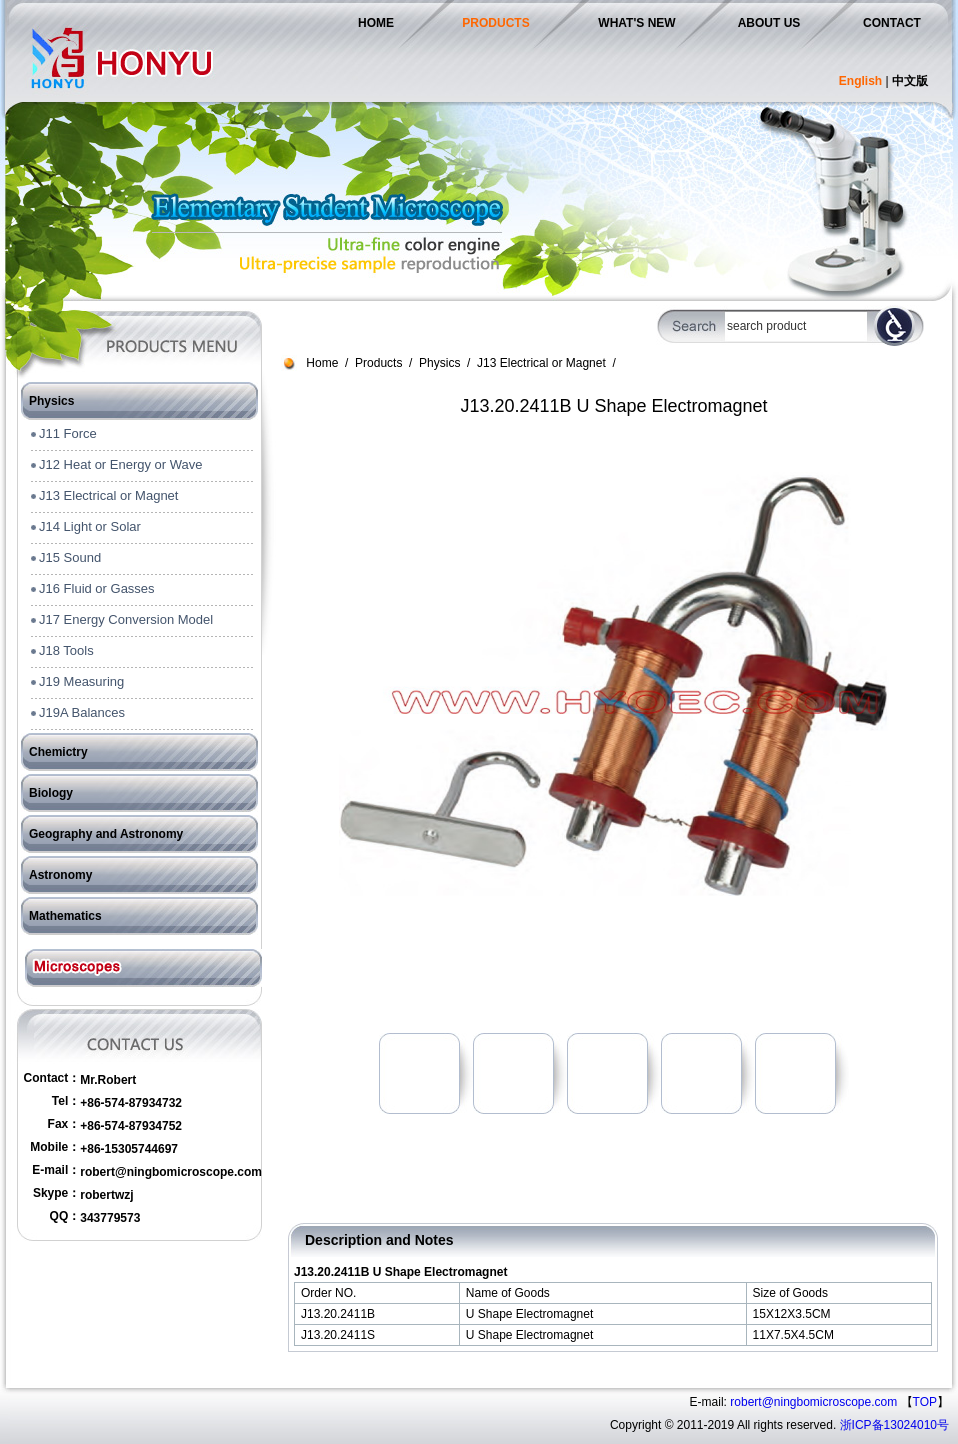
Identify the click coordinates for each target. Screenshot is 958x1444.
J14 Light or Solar (90, 526)
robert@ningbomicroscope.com (171, 1172)
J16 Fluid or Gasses (97, 588)
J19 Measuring (81, 681)
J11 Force (68, 433)
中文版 (910, 81)
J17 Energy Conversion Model (126, 619)
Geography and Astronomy (106, 834)
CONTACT (892, 23)
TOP (925, 1402)
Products (378, 363)
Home (322, 363)
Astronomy (60, 875)
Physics (51, 401)
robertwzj (106, 1195)
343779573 (110, 1218)
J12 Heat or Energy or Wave (121, 464)
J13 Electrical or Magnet (108, 495)
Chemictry (58, 752)
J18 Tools (66, 650)
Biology (51, 793)
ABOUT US (769, 23)
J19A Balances (82, 712)
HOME (376, 23)
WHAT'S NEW (636, 23)
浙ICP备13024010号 (894, 1425)
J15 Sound (70, 557)
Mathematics (65, 916)
